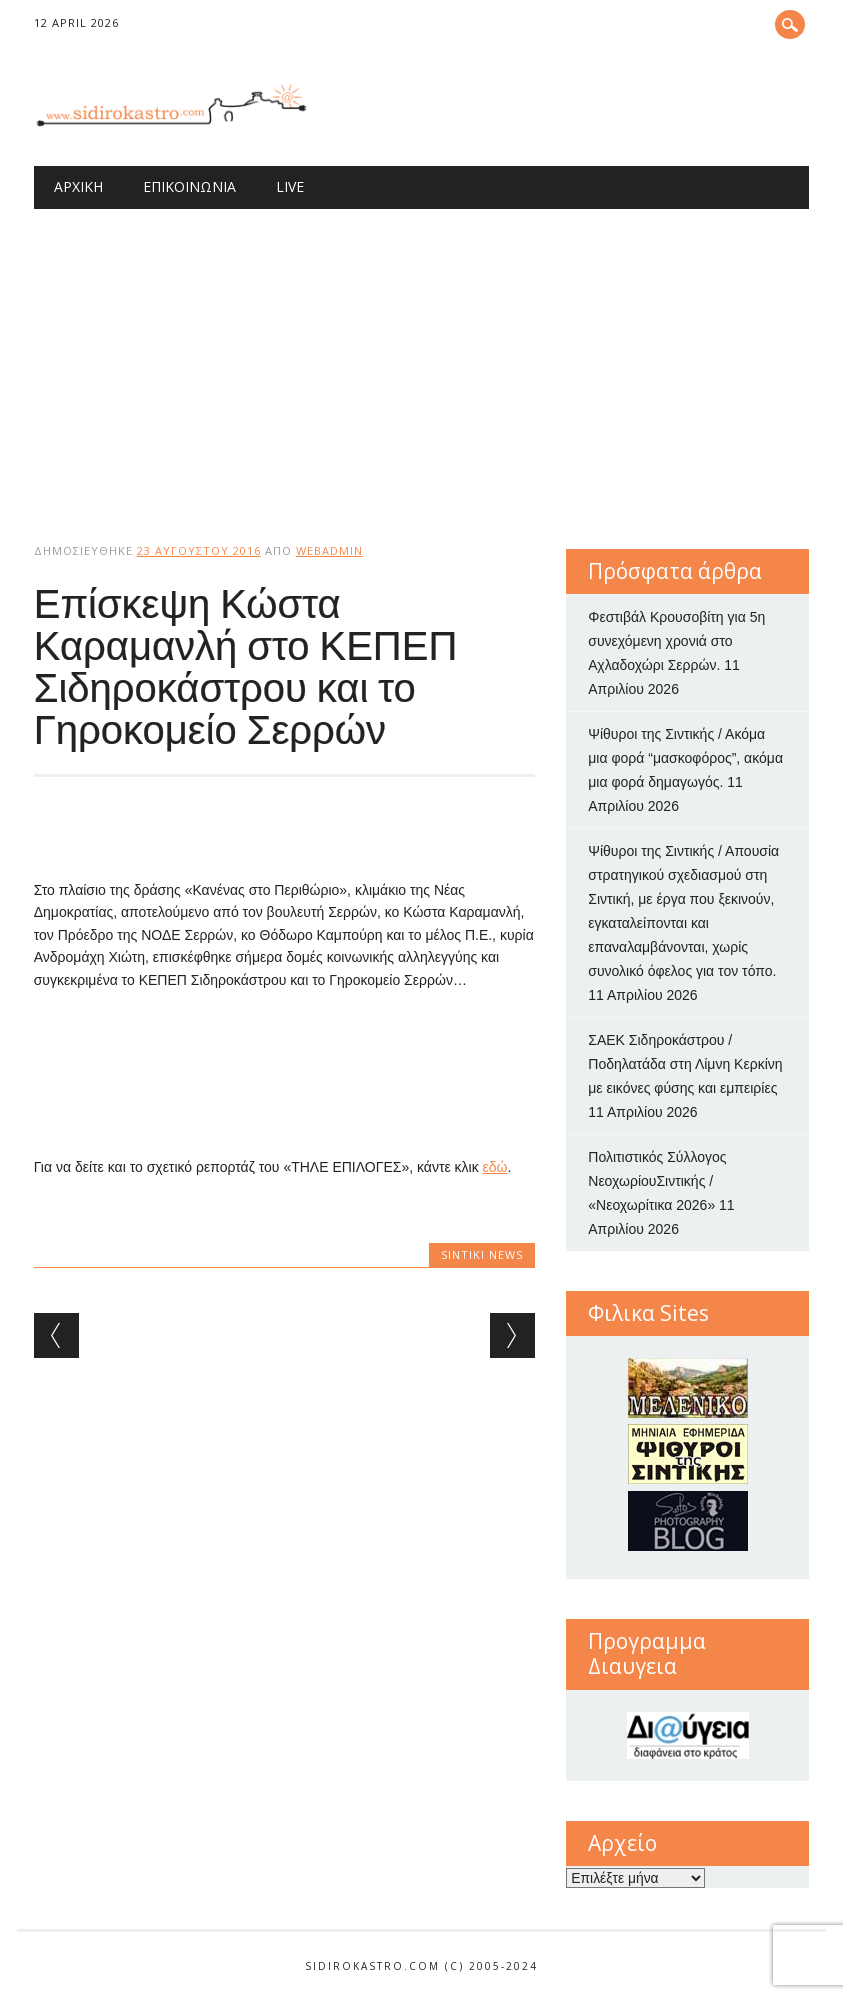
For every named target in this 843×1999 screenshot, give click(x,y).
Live (290, 186)
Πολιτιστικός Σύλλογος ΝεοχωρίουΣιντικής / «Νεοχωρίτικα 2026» (657, 1181)
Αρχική (78, 186)
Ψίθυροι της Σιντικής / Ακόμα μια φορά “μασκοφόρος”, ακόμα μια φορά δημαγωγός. (685, 758)
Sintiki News (482, 1254)
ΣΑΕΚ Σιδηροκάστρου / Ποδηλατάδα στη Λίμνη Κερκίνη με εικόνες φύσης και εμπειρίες (685, 1064)
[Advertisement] (422, 359)
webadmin (329, 550)
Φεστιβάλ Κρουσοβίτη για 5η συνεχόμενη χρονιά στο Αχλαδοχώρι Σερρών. (676, 641)
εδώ (495, 1167)
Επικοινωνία (189, 186)
